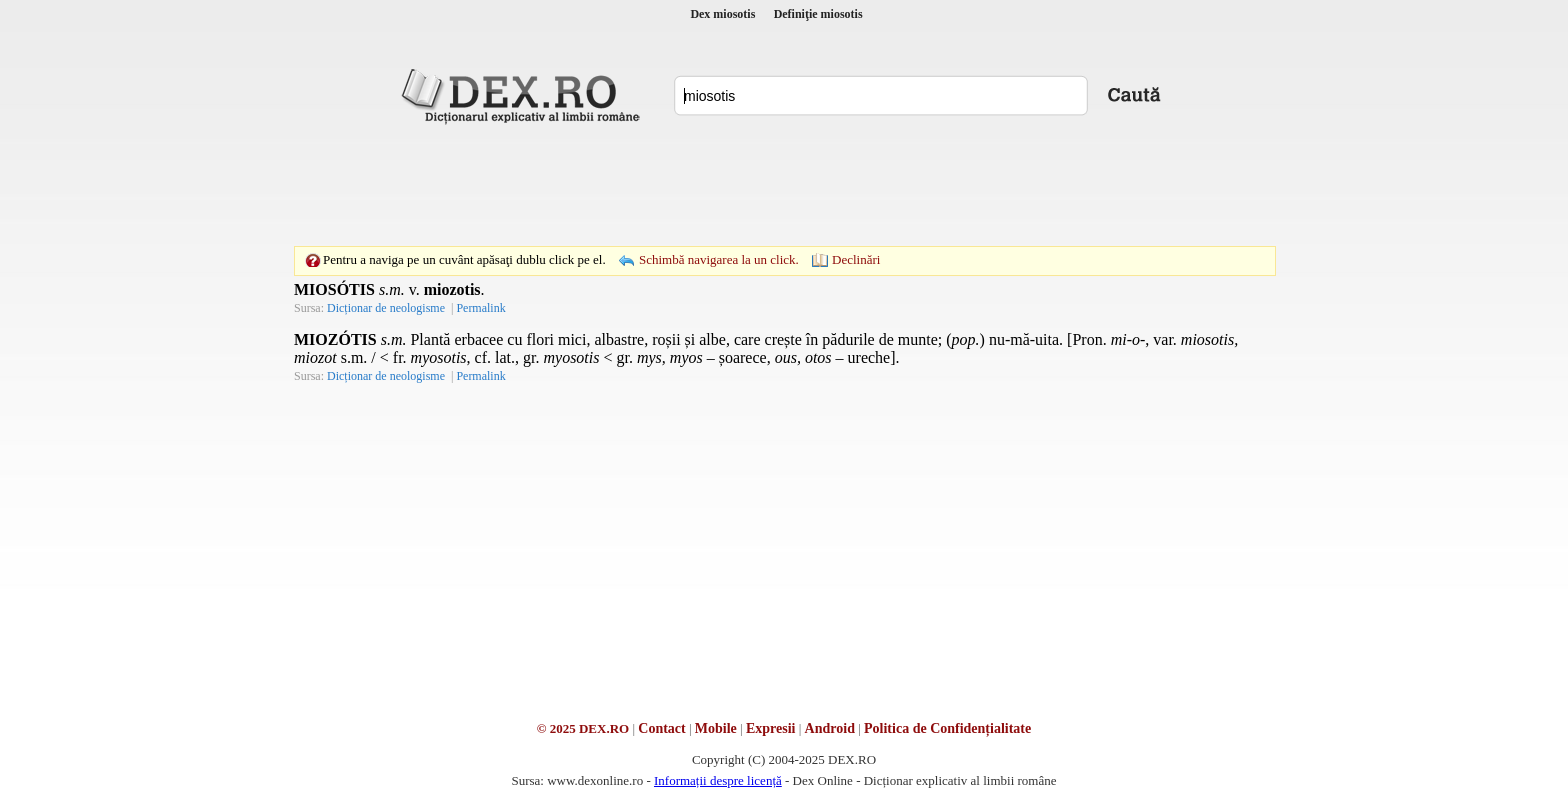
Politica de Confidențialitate (947, 728)
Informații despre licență (718, 780)
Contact (661, 728)
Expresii (771, 728)
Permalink (480, 308)
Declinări (856, 259)
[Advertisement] (784, 185)
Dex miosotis (722, 14)
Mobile (716, 728)
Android (830, 728)
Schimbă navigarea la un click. (719, 259)
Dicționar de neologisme (386, 308)
